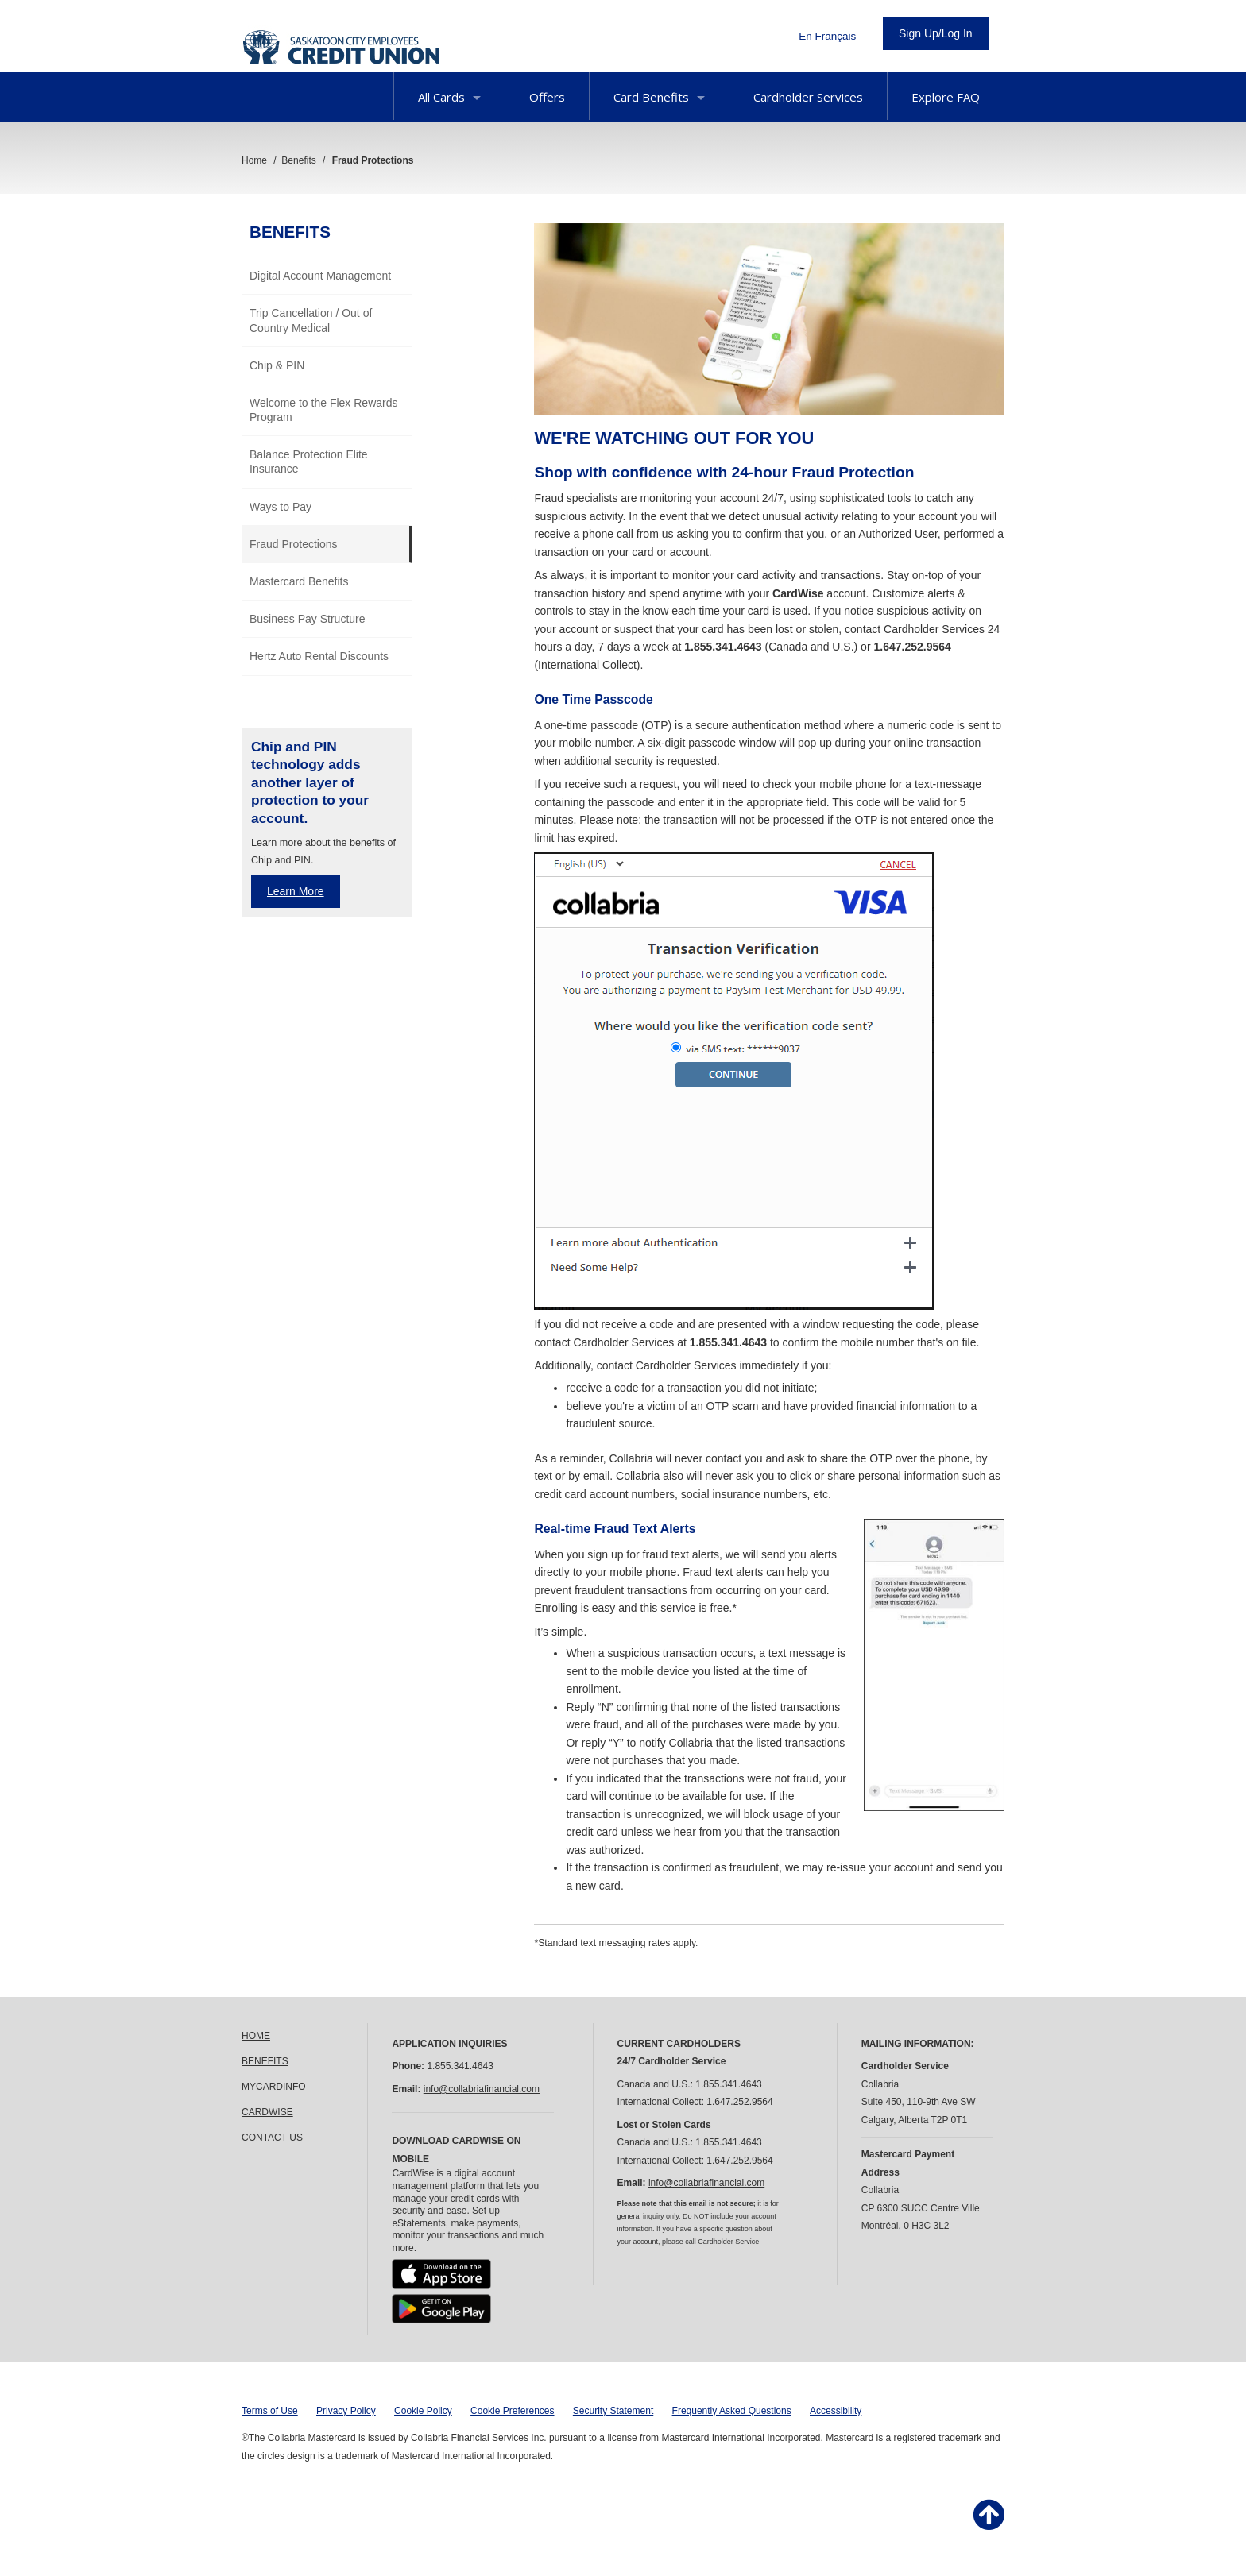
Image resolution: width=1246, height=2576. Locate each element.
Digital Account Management (320, 275)
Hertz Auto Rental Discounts (319, 656)
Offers (547, 97)
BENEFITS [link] (265, 2061)
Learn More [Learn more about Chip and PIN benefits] (295, 891)
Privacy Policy (346, 2410)
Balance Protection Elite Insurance (309, 461)
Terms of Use (270, 2410)
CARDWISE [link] (267, 2112)
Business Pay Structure (308, 618)
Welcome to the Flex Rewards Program (323, 409)
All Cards (449, 97)
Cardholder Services (808, 97)
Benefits (290, 231)
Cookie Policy (423, 2410)
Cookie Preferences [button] (512, 2410)
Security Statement (613, 2410)
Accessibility (835, 2410)
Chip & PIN (277, 365)
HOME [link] (256, 2035)
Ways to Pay (281, 506)
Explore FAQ (945, 97)
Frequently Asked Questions (731, 2410)
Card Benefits (659, 97)
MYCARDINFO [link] (274, 2086)
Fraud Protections (294, 544)
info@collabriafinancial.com (482, 2089)
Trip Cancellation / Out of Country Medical (311, 320)
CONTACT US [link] (272, 2137)
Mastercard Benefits (299, 581)
